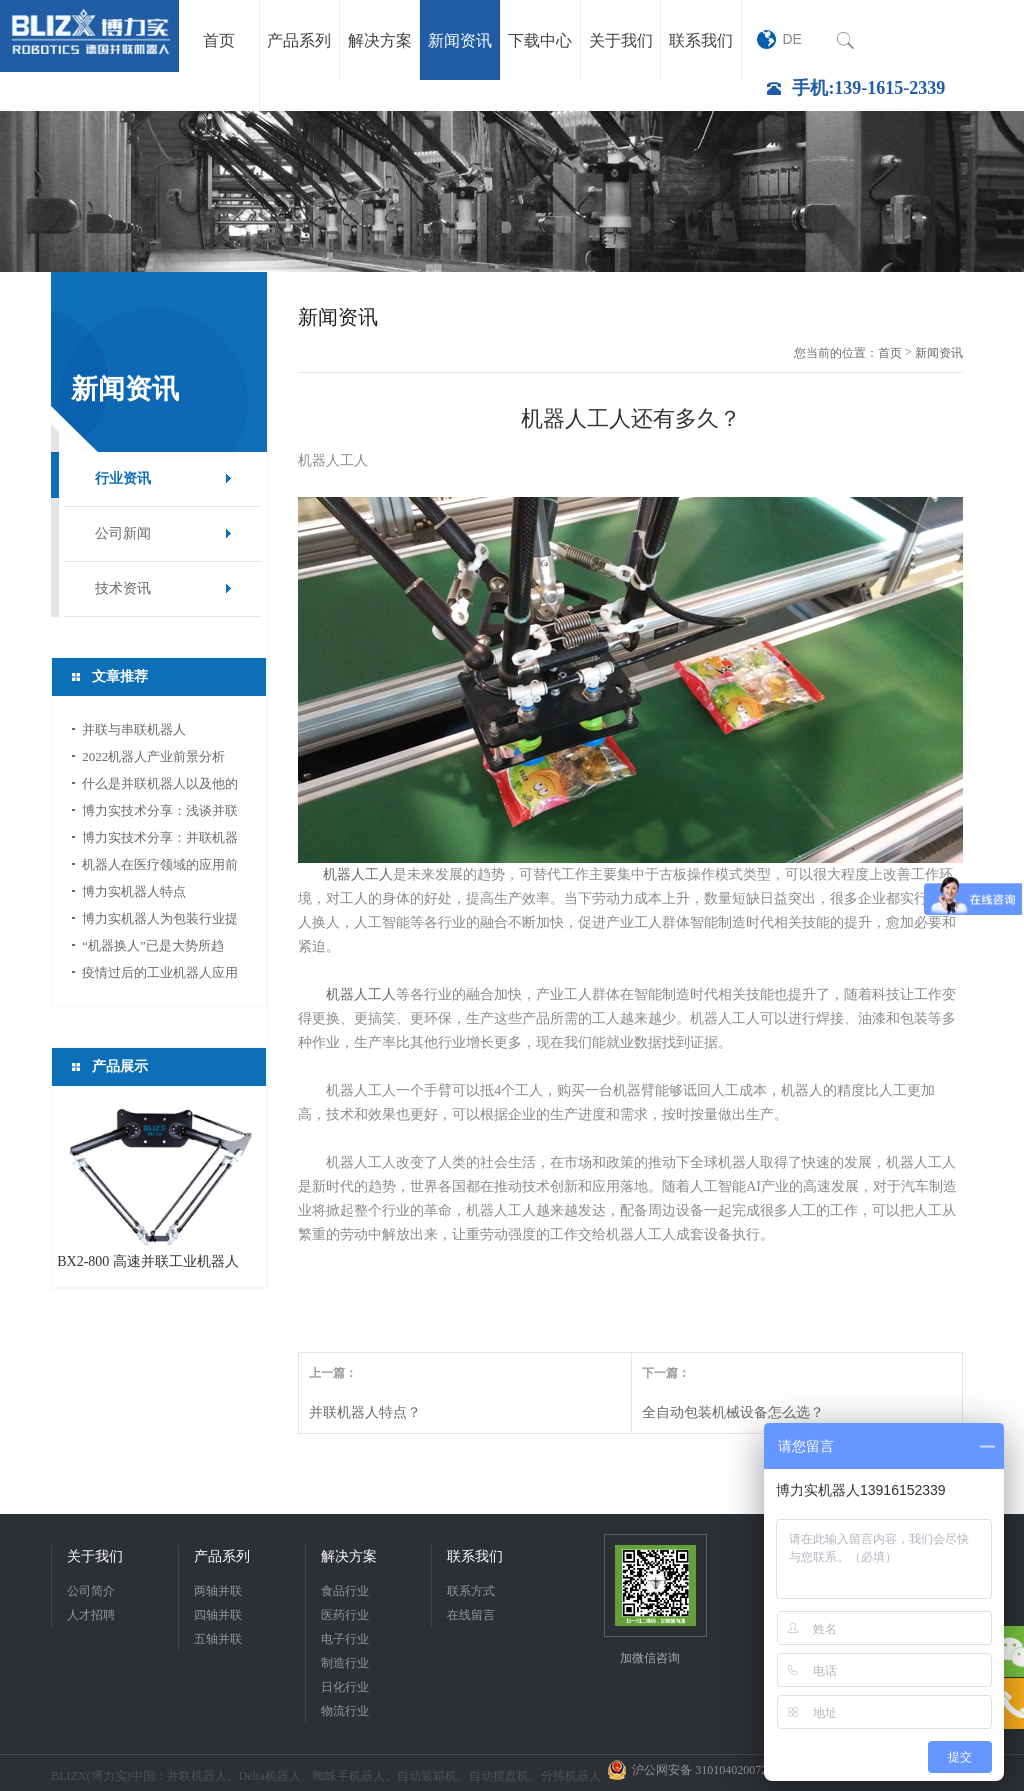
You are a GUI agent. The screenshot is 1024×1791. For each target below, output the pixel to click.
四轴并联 (218, 1615)
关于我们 (95, 1556)
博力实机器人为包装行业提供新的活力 (160, 921)
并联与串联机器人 (134, 729)
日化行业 (345, 1687)
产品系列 (222, 1556)
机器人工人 (358, 874)
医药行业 (345, 1615)
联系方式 (471, 1591)
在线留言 (471, 1615)
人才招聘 (91, 1615)
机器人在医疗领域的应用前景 (160, 867)
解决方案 (349, 1556)
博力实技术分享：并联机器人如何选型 (160, 840)
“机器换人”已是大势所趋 (153, 945)
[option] (512, 191)
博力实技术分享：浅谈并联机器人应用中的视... (160, 813)
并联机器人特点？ (365, 1412)
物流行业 (345, 1711)
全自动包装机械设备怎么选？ (733, 1412)
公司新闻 (123, 533)
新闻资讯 (939, 353)
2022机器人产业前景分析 (153, 756)
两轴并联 (218, 1591)
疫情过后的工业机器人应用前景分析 (160, 975)
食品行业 (345, 1591)
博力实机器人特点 (134, 891)
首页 (890, 353)
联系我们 (475, 1556)
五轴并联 (218, 1639)
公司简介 (91, 1591)
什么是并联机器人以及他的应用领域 (160, 786)
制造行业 (345, 1663)
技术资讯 (123, 588)
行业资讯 (123, 478)
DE (791, 39)
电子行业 (345, 1639)
